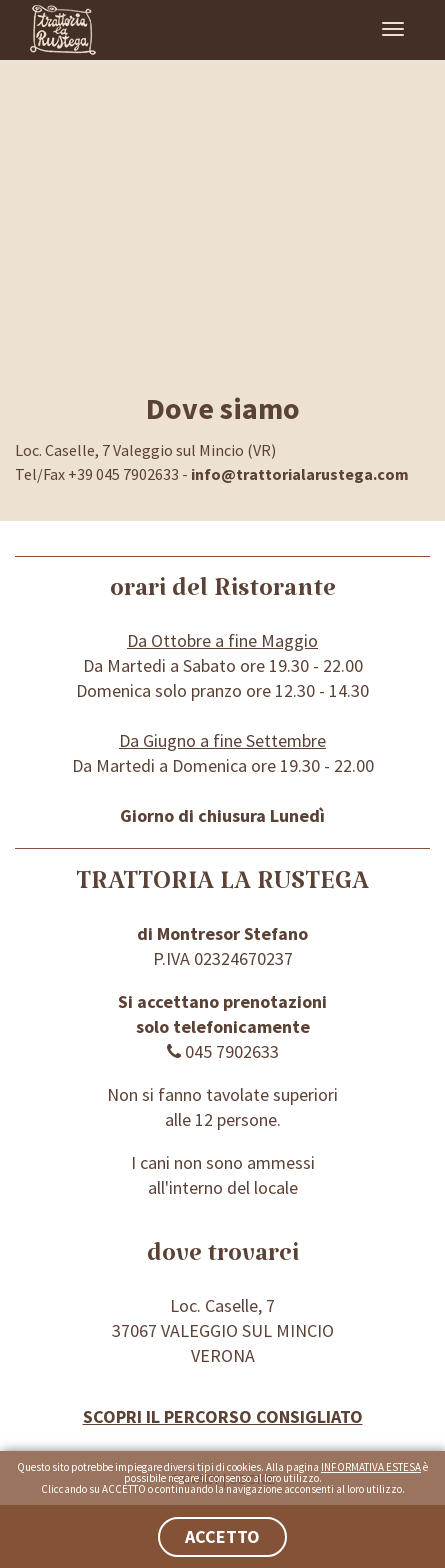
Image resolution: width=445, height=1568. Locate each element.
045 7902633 (223, 1051)
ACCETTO (222, 1536)
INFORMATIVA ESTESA (371, 1467)
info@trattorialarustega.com (300, 474)
